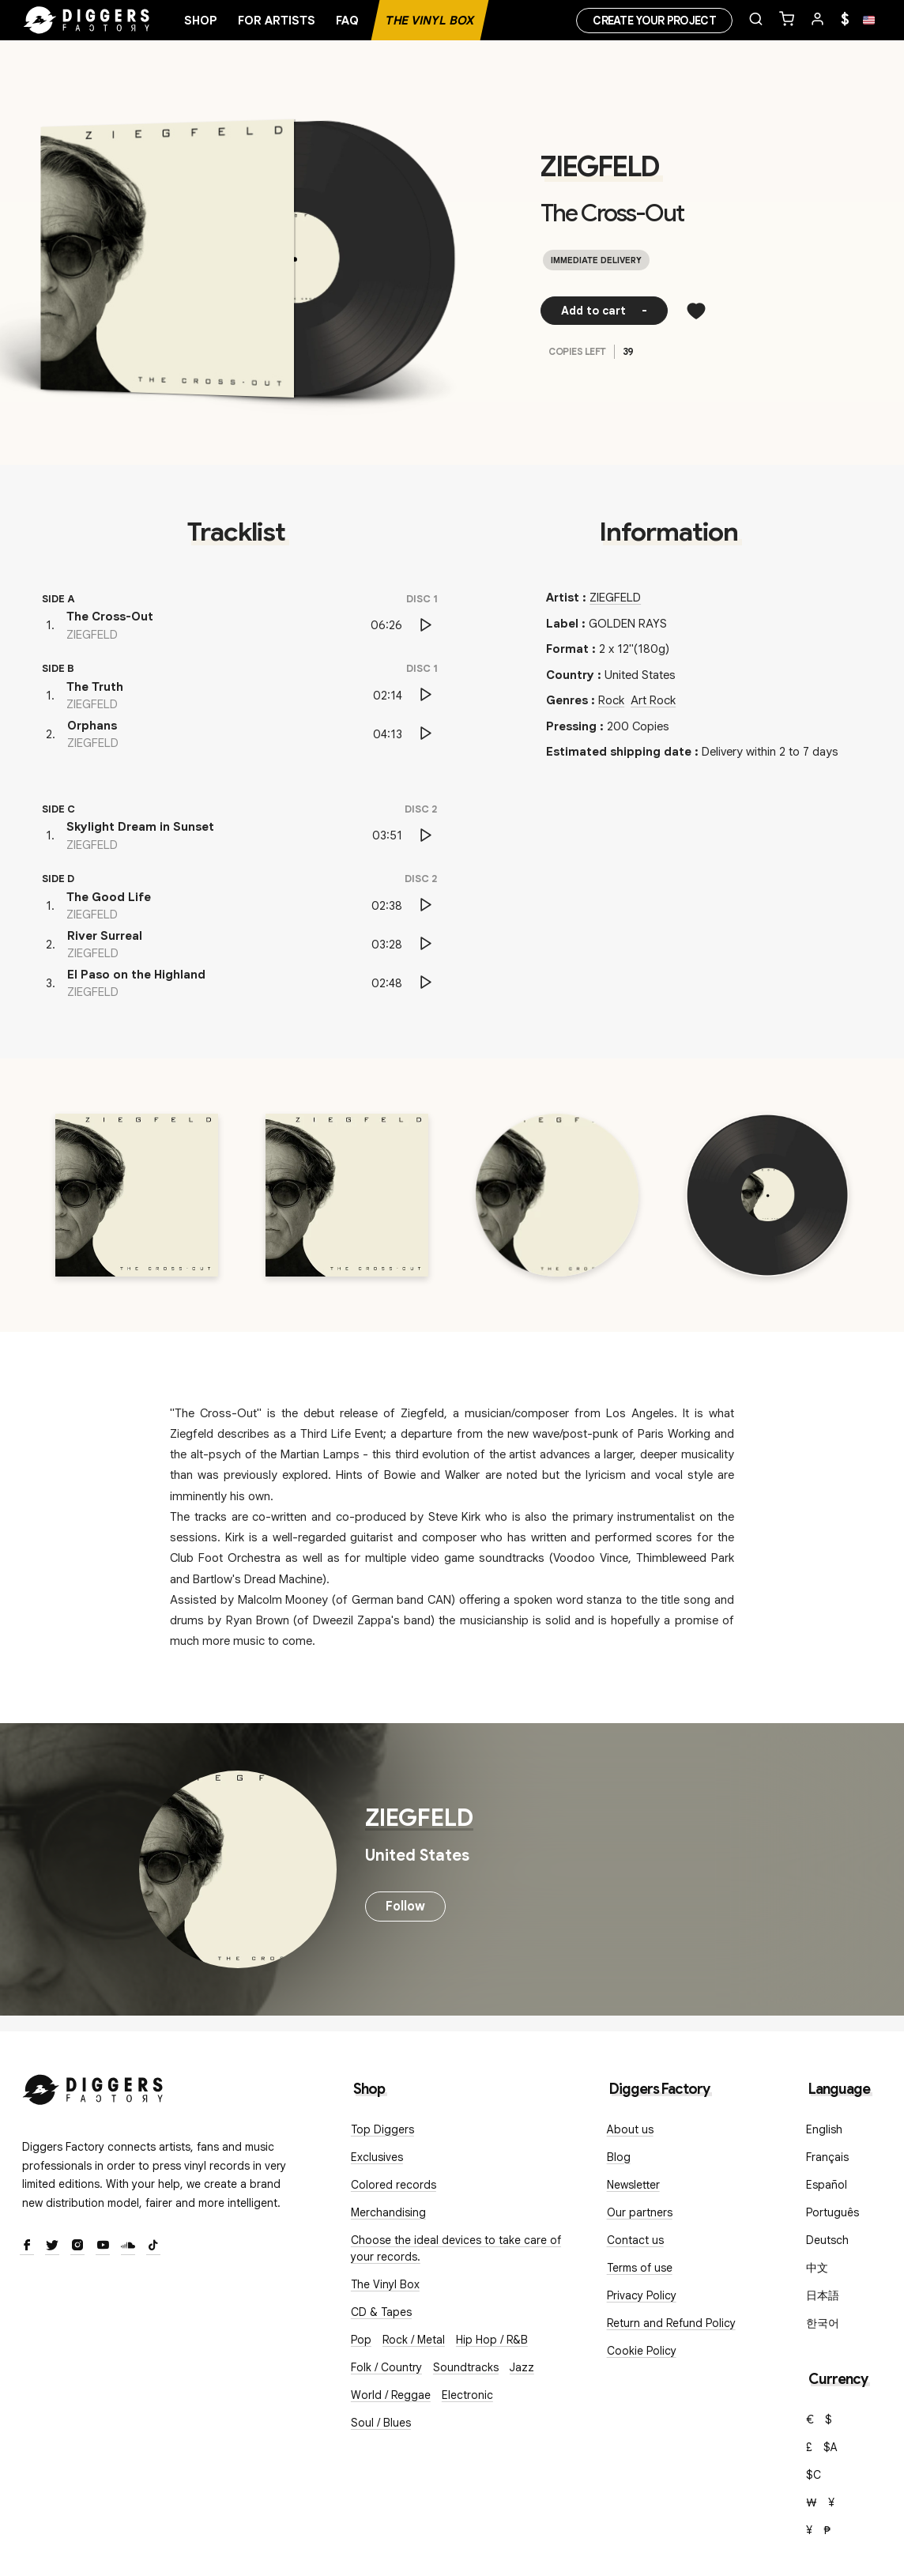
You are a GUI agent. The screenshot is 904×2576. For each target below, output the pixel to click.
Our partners (639, 2212)
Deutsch (827, 2240)
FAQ (347, 20)
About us (630, 2129)
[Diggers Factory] (93, 2086)
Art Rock (653, 700)
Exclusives (377, 2157)
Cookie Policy (641, 2351)
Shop (200, 20)
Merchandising (388, 2212)
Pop (361, 2340)
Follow (405, 1906)
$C (813, 2475)
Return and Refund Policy (671, 2323)
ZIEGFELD (600, 166)
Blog (619, 2157)
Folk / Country (386, 2367)
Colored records (393, 2185)
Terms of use (639, 2268)
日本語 (822, 2295)
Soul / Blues (381, 2423)
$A (830, 2447)
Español (826, 2185)
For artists (276, 20)
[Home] (87, 20)
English (824, 2129)
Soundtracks (466, 2367)
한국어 (822, 2323)
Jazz (522, 2367)
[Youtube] (102, 2246)
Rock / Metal (413, 2340)
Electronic (467, 2395)
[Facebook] (27, 2246)
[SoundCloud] (128, 2246)
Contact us (635, 2240)
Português (832, 2212)
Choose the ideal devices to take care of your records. (456, 2248)
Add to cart (604, 311)
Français (827, 2157)
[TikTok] (153, 2246)
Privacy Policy (641, 2295)
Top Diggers (382, 2129)
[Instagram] (77, 2246)
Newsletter (633, 2185)
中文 (817, 2268)
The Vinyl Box (430, 20)
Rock (611, 700)
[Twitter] (52, 2246)
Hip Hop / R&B (492, 2340)
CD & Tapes (381, 2312)
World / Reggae (391, 2395)
